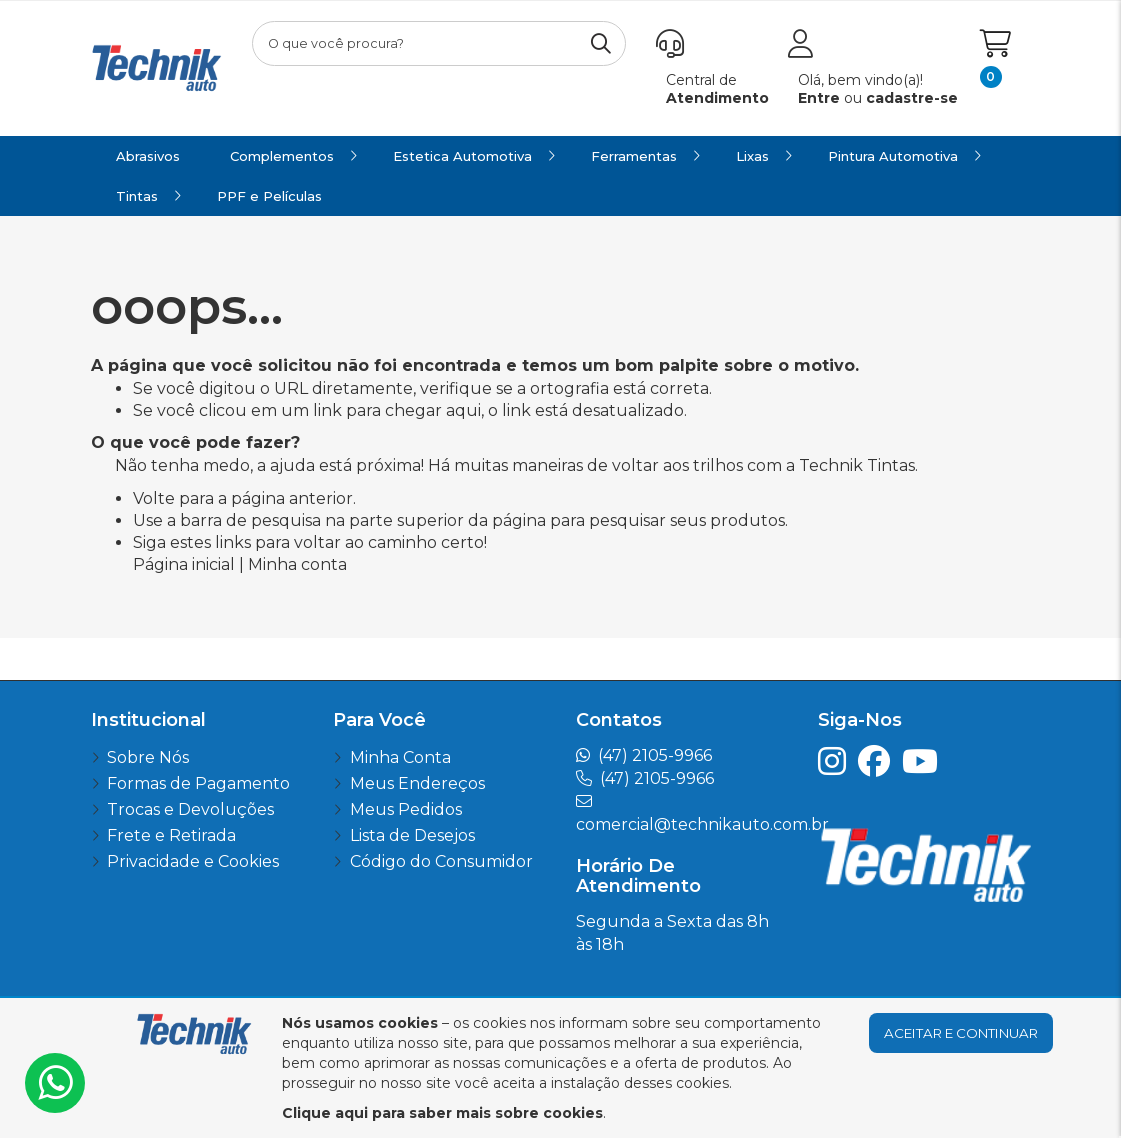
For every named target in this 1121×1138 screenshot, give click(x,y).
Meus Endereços (417, 783)
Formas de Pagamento (198, 783)
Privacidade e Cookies (193, 861)
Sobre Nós (148, 757)
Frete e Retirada (171, 835)
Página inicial (184, 564)
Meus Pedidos (406, 809)
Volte (154, 498)
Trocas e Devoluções (190, 809)
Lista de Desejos (412, 835)
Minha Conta (400, 757)
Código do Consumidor (441, 861)
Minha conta (297, 564)
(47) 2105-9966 (655, 755)
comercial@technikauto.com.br (702, 824)
